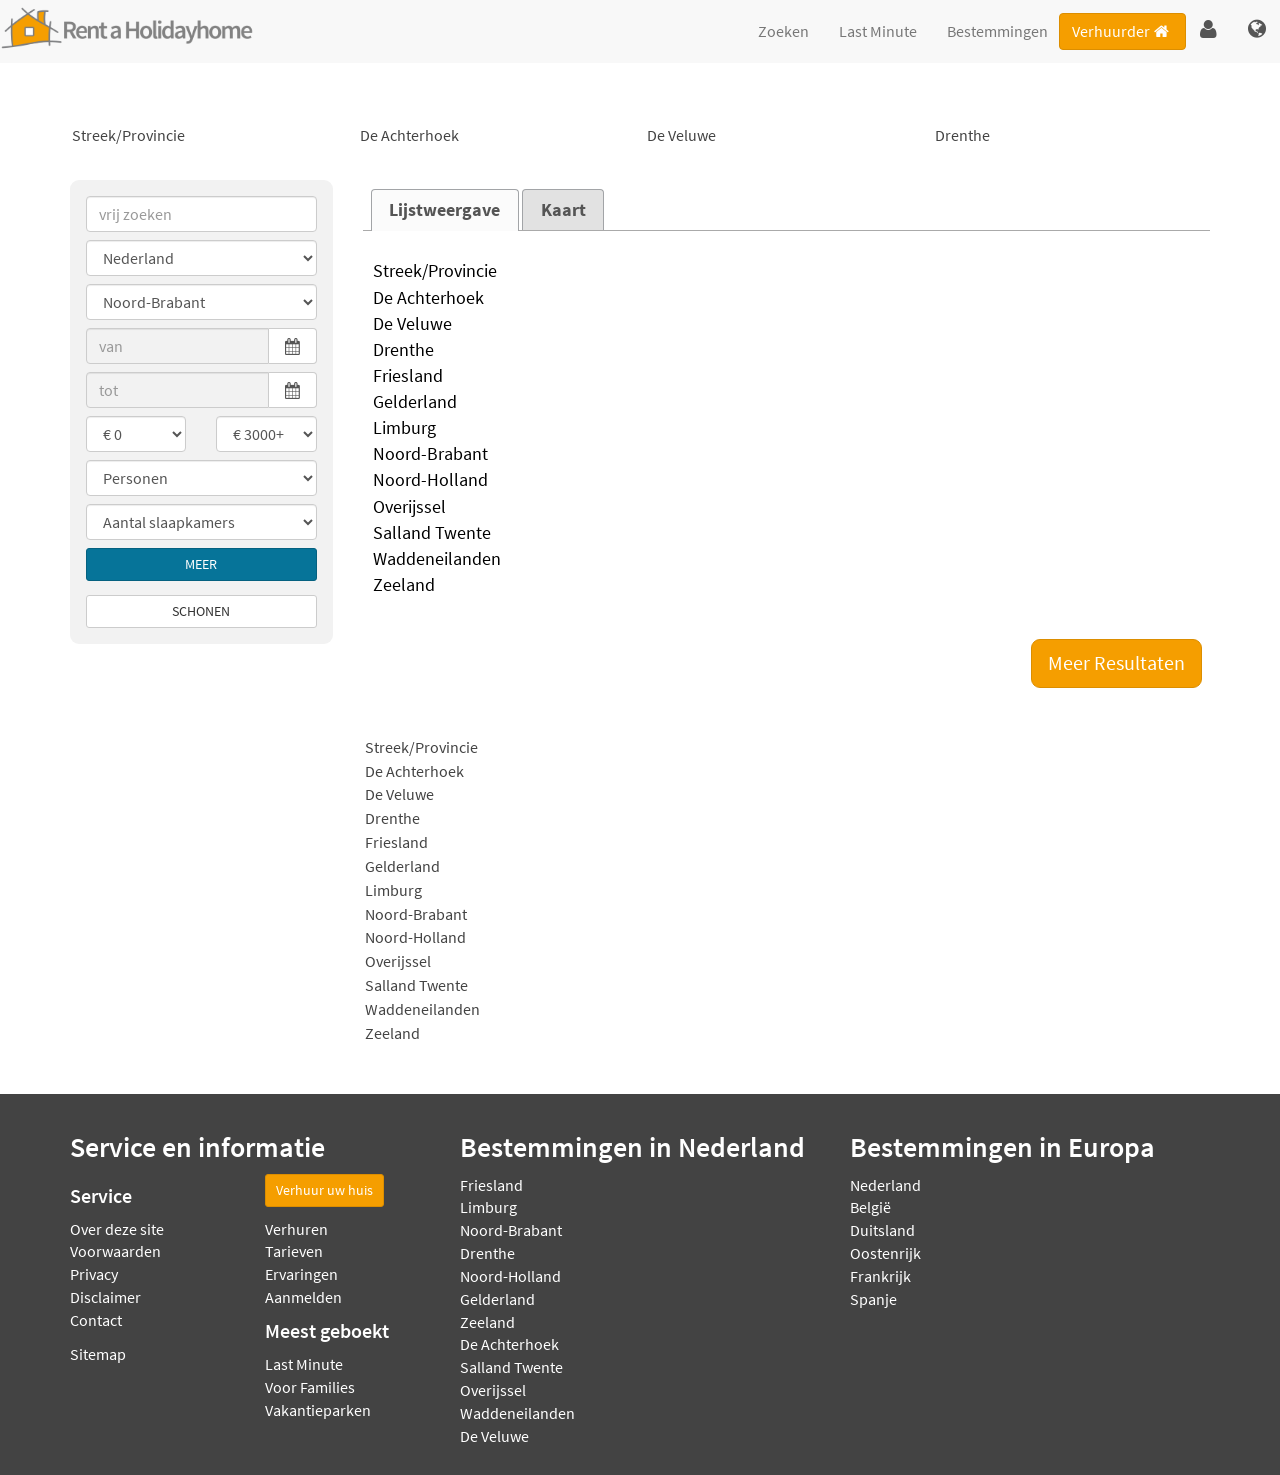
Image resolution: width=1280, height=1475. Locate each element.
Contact (96, 1320)
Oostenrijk (885, 1253)
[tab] (445, 210)
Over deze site (117, 1229)
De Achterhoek (497, 136)
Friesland (787, 377)
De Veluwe (784, 136)
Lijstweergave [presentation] (444, 210)
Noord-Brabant (787, 455)
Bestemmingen (997, 31)
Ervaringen (301, 1274)
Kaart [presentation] (563, 210)
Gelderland (787, 403)
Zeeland (787, 586)
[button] (1208, 30)
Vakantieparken (318, 1410)
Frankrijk (880, 1276)
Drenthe (1072, 136)
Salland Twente (787, 534)
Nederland (885, 1185)
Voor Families (310, 1387)
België (870, 1207)
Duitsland (882, 1230)
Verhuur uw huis (324, 1190)
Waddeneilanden (787, 560)
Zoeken (783, 31)
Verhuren (296, 1229)
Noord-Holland (787, 481)
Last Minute (878, 31)
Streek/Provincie (209, 136)
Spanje (873, 1299)
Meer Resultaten (1116, 662)
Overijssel (787, 508)
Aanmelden (303, 1297)
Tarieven (294, 1251)
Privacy (94, 1274)
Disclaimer (105, 1297)
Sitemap (98, 1354)
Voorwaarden (115, 1251)
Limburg (787, 429)
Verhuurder (1122, 31)
